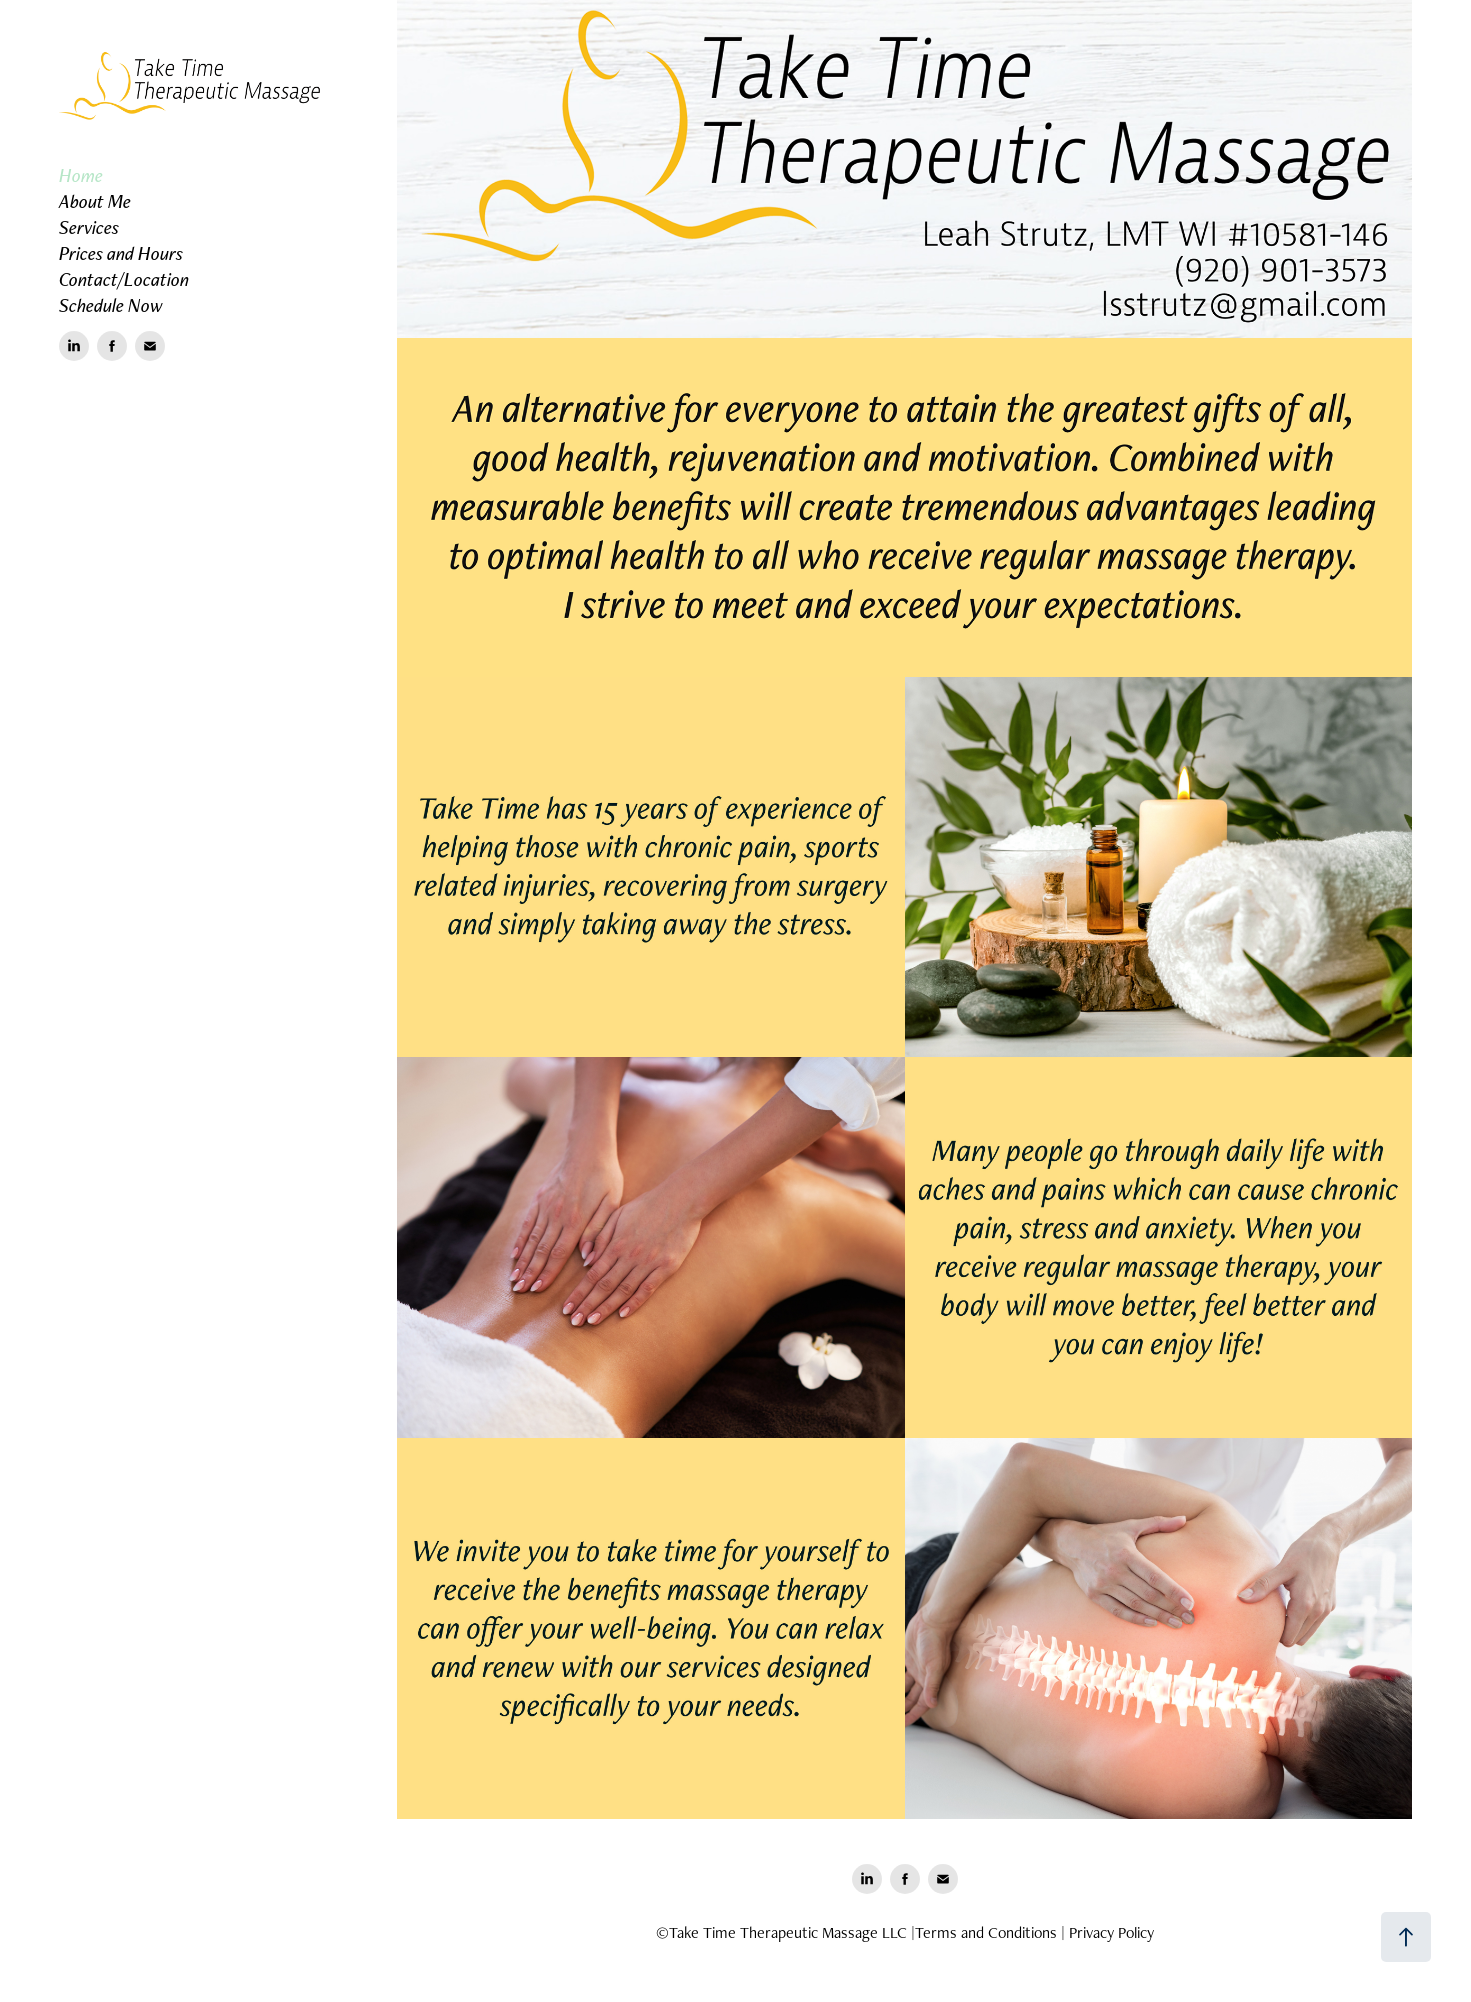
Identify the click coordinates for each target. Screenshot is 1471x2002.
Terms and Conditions (986, 1932)
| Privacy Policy (1107, 1932)
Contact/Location (124, 279)
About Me (95, 201)
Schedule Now (111, 305)
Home (81, 175)
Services (89, 227)
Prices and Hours (121, 253)
